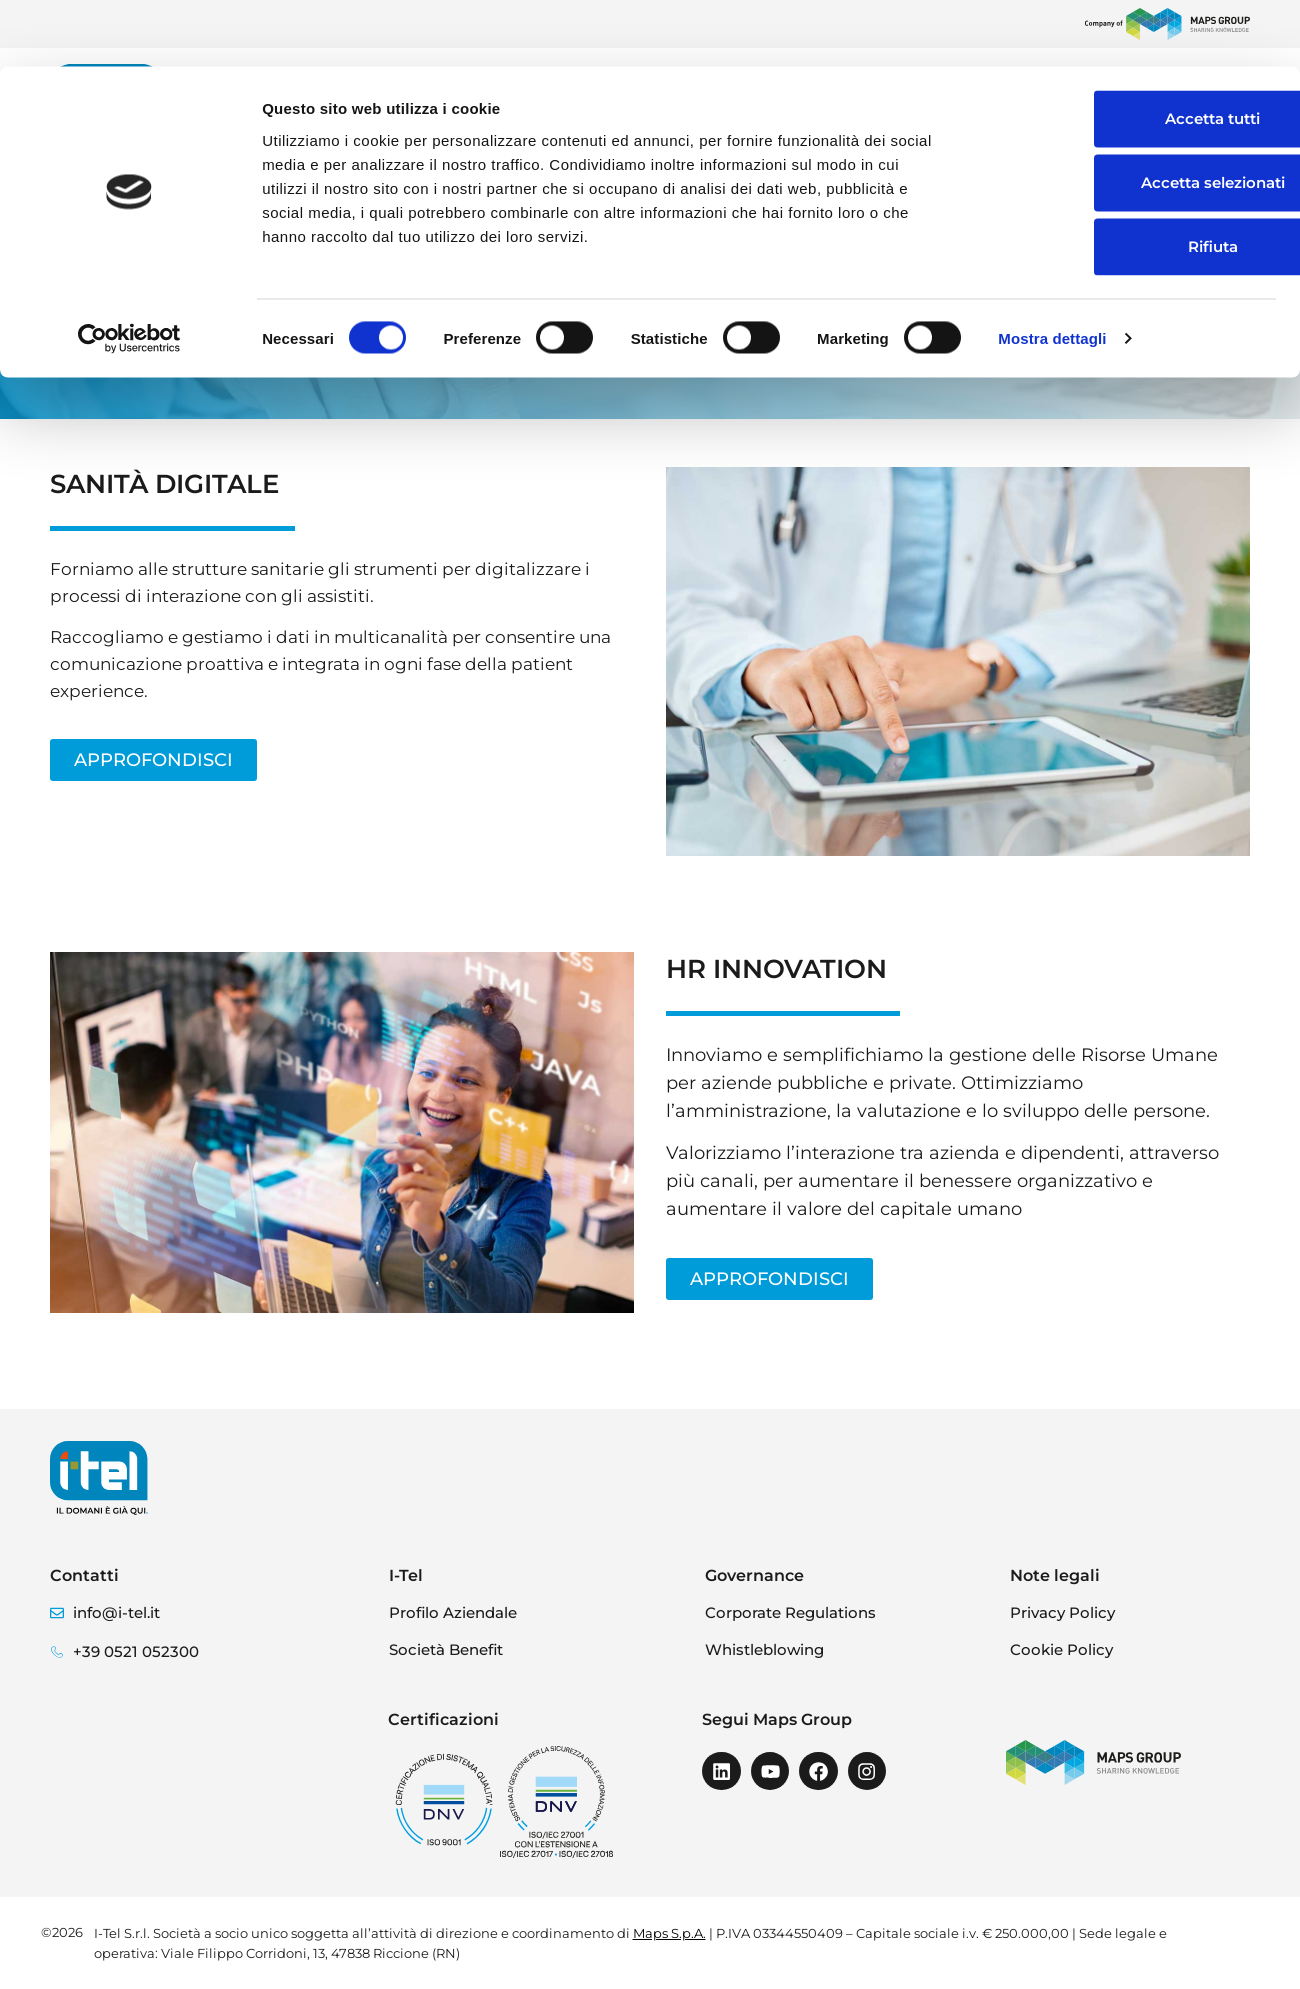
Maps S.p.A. (669, 1933)
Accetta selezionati (1133, 115)
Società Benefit (446, 1649)
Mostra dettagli (1052, 271)
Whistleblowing (764, 1649)
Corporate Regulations (790, 1612)
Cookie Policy (1061, 1649)
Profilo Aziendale (453, 1612)
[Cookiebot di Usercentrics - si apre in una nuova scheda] (129, 272)
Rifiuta (1133, 179)
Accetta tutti (1133, 51)
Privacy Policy (1062, 1612)
